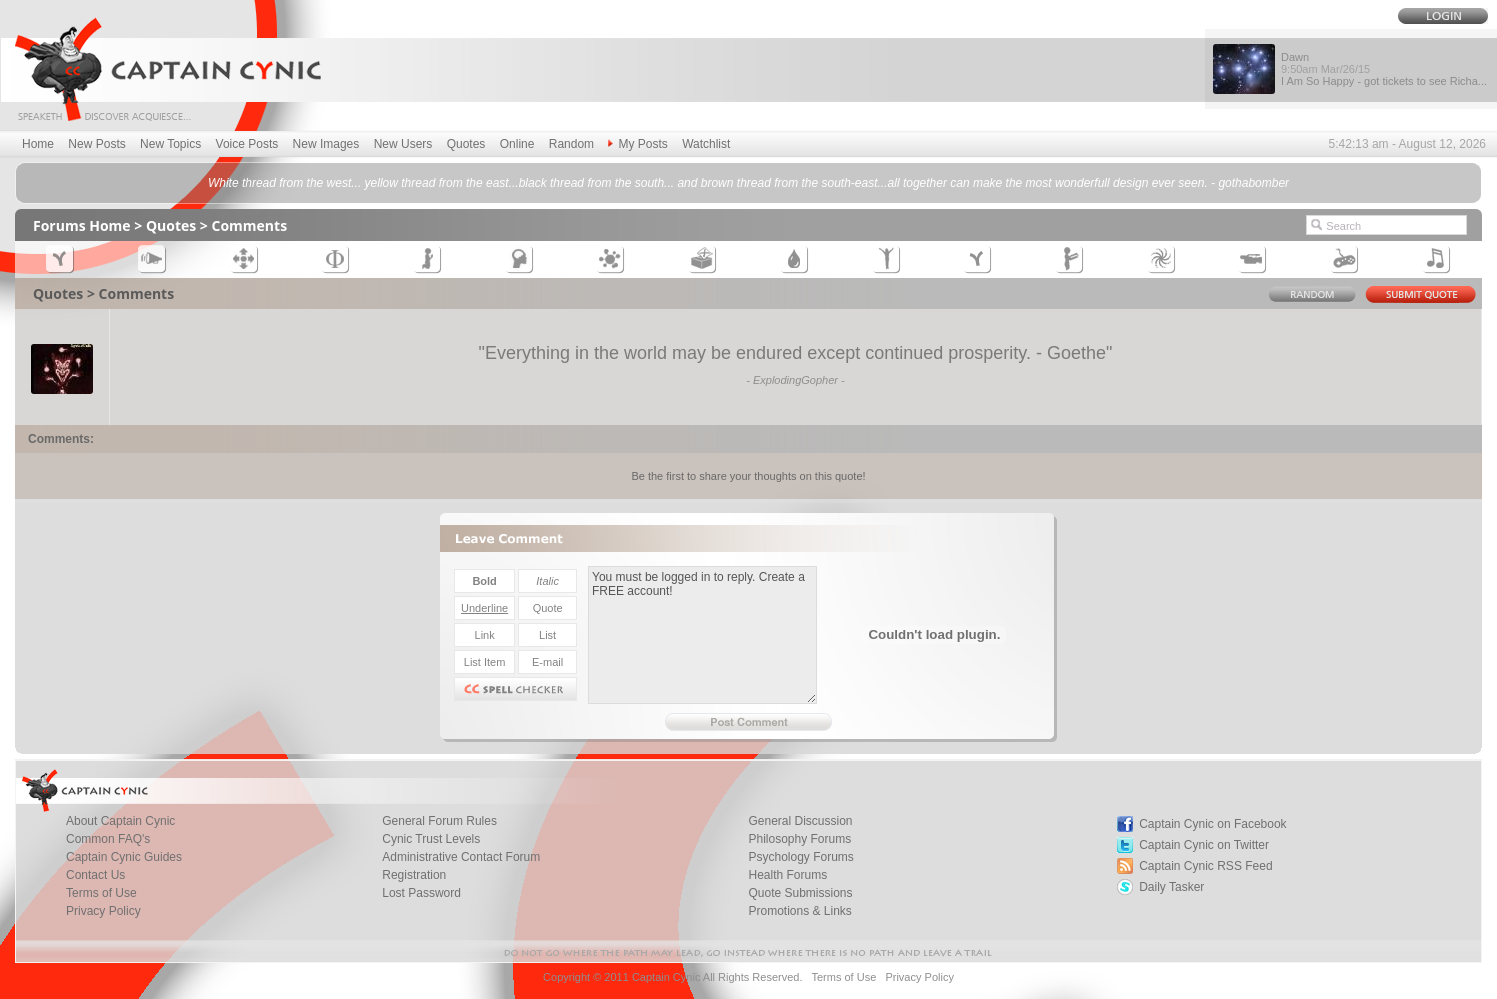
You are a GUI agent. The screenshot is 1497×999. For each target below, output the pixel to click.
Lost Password (421, 893)
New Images (326, 144)
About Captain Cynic (120, 821)
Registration (414, 875)
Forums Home (82, 225)
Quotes (466, 144)
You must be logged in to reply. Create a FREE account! (702, 635)
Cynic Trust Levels (431, 839)
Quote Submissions (800, 893)
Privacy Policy (103, 911)
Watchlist (706, 144)
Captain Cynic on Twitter (1204, 845)
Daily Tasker (1171, 887)
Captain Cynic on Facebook (1212, 824)
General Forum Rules (439, 821)
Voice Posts (247, 144)
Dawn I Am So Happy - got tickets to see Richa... (1384, 69)
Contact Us (95, 875)
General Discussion (800, 821)
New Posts (96, 144)
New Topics (170, 144)
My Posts (637, 144)
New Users (403, 144)
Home (38, 144)
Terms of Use (101, 893)
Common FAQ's (108, 839)
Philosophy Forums (799, 839)
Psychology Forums (800, 857)
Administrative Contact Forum (461, 857)
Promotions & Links (799, 911)
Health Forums (787, 875)
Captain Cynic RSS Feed (1205, 866)
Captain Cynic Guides (124, 857)
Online (517, 144)
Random (571, 144)
